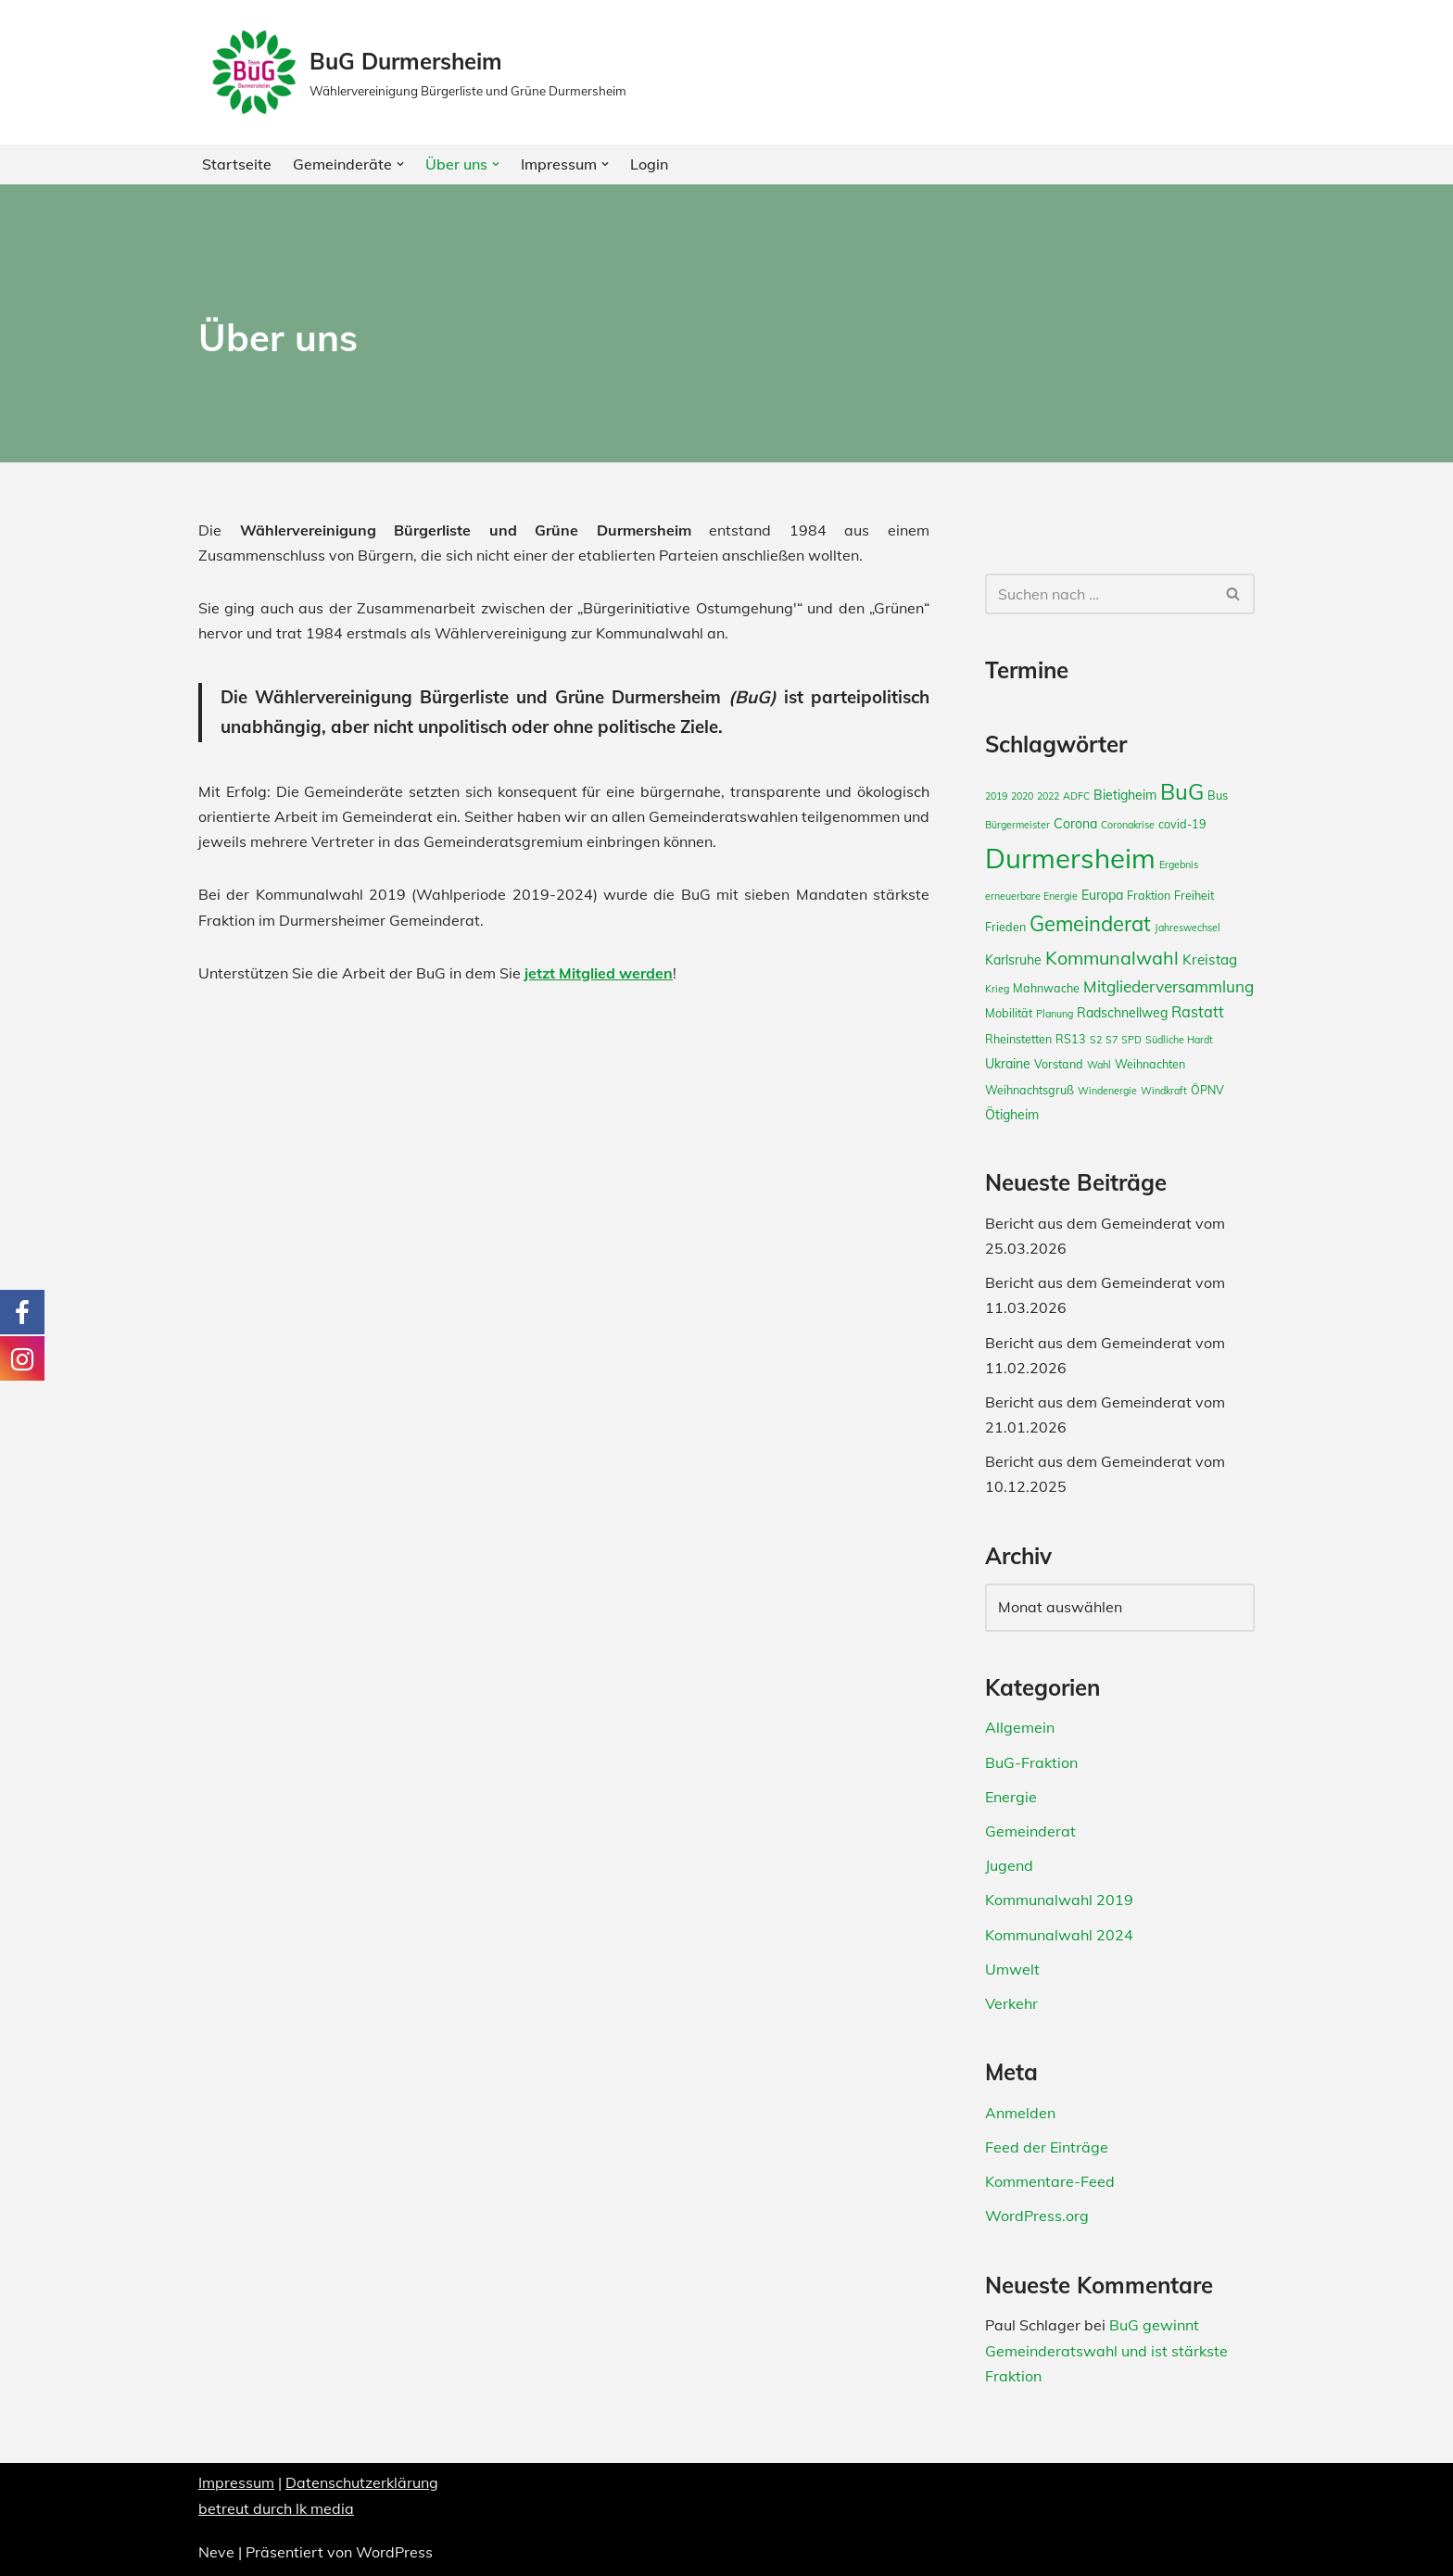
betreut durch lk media (276, 2508)
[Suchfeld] (1099, 594)
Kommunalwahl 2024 (1059, 1935)
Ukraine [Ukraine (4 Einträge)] (1007, 1063)
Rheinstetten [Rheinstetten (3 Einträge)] (1018, 1038)
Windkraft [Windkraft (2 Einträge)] (1164, 1090)
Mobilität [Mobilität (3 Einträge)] (1008, 1012)
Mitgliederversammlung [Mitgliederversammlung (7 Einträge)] (1168, 986)
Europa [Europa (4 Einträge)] (1102, 895)
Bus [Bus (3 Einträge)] (1217, 795)
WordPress (394, 2552)
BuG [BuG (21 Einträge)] (1182, 791)
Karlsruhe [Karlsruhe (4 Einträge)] (1013, 960)
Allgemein (1020, 1727)
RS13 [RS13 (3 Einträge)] (1070, 1038)
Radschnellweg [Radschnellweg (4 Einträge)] (1122, 1012)
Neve (216, 2552)
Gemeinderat (1030, 1831)
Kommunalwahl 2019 (1059, 1899)
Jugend (1009, 1865)
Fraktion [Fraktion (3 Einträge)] (1148, 895)
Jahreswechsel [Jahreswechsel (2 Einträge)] (1187, 927)
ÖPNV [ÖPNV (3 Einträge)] (1207, 1089)
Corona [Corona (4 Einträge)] (1075, 823)
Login (649, 164)
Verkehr (1011, 2003)
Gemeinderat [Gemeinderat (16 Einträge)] (1090, 924)
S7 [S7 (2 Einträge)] (1112, 1039)
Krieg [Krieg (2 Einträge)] (997, 988)
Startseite (237, 164)
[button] (400, 164)
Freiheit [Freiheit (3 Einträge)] (1194, 895)
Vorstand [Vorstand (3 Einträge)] (1058, 1063)
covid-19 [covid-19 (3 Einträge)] (1182, 823)
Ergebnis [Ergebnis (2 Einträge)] (1178, 864)
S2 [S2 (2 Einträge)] (1096, 1039)
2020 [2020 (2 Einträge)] (1022, 795)
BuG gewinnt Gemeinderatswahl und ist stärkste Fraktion (1106, 2350)
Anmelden (1020, 2112)
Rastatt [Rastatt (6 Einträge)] (1197, 1012)
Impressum (236, 2482)
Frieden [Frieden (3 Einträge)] (1005, 926)
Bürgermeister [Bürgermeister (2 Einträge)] (1017, 824)
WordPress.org (1037, 2215)
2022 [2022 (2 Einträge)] (1048, 795)
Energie (1011, 1796)
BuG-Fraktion (1031, 1762)
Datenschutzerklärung (361, 2482)
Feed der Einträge (1046, 2147)
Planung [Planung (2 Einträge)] (1054, 1013)
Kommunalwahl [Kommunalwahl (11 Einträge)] (1112, 957)
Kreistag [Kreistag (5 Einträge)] (1209, 959)
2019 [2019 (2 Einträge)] (996, 795)
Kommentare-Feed (1050, 2181)
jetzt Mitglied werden (598, 973)
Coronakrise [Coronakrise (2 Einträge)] (1128, 824)
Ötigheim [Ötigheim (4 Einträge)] (1012, 1114)
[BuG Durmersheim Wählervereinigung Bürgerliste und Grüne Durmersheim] (417, 72)
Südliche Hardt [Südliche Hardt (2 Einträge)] (1179, 1039)
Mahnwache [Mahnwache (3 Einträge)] (1046, 987)
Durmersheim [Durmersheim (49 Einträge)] (1070, 858)
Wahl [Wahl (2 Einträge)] (1099, 1064)
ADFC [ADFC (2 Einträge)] (1076, 795)
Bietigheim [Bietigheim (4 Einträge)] (1124, 795)
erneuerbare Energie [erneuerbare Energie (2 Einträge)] (1031, 896)
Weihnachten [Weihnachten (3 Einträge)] (1150, 1063)
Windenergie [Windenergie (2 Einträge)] (1107, 1090)
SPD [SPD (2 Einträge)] (1131, 1039)
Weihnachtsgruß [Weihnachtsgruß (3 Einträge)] (1029, 1089)
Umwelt (1012, 1969)
